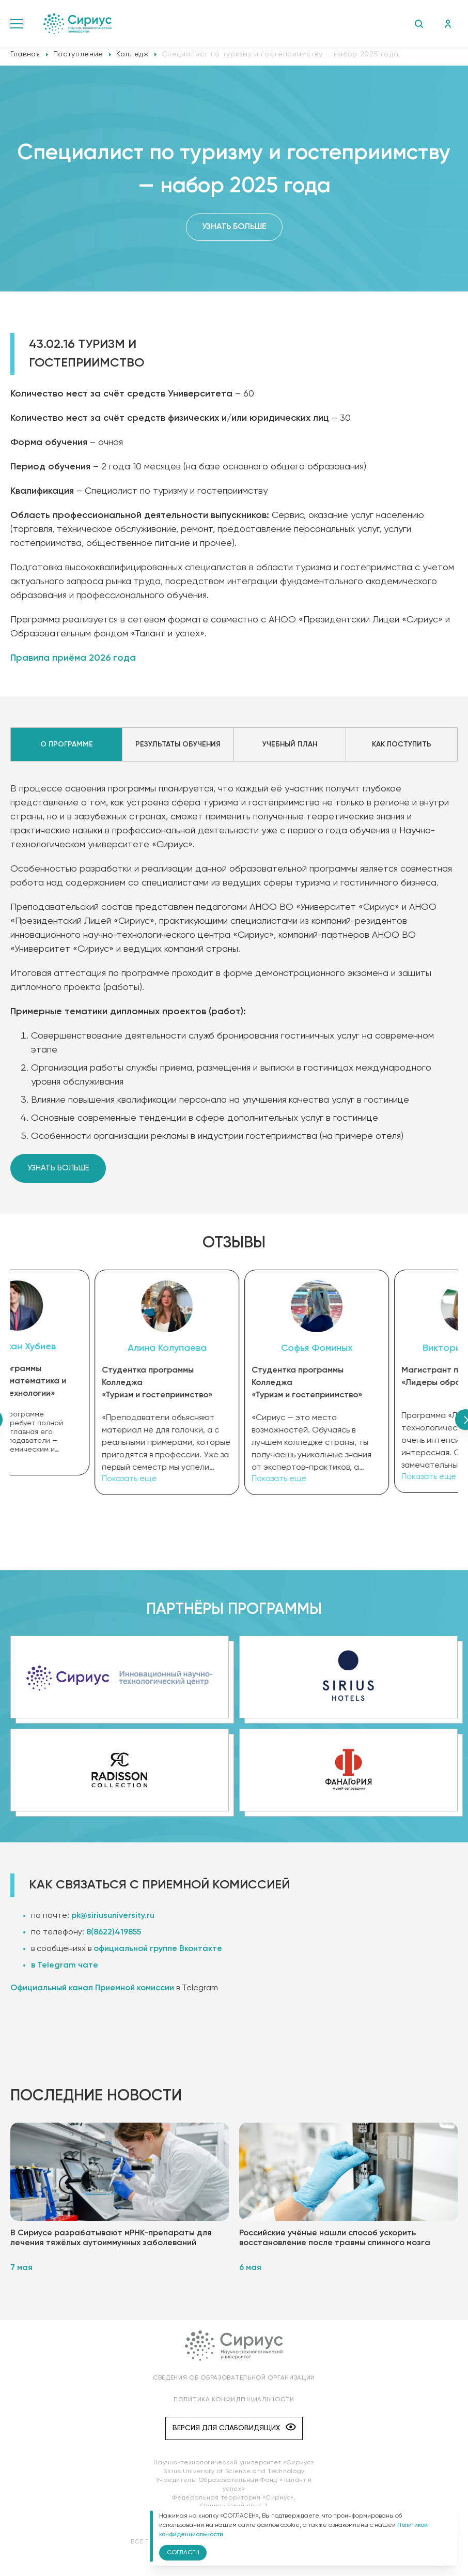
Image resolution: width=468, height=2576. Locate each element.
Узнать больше (234, 227)
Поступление (78, 54)
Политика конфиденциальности (234, 2398)
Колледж (132, 54)
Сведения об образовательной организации (234, 2376)
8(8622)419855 (113, 1931)
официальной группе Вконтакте (157, 1947)
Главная (25, 54)
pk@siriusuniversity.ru (112, 1914)
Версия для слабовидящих (234, 2426)
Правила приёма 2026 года (73, 658)
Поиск (418, 24)
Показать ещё (49, 1461)
